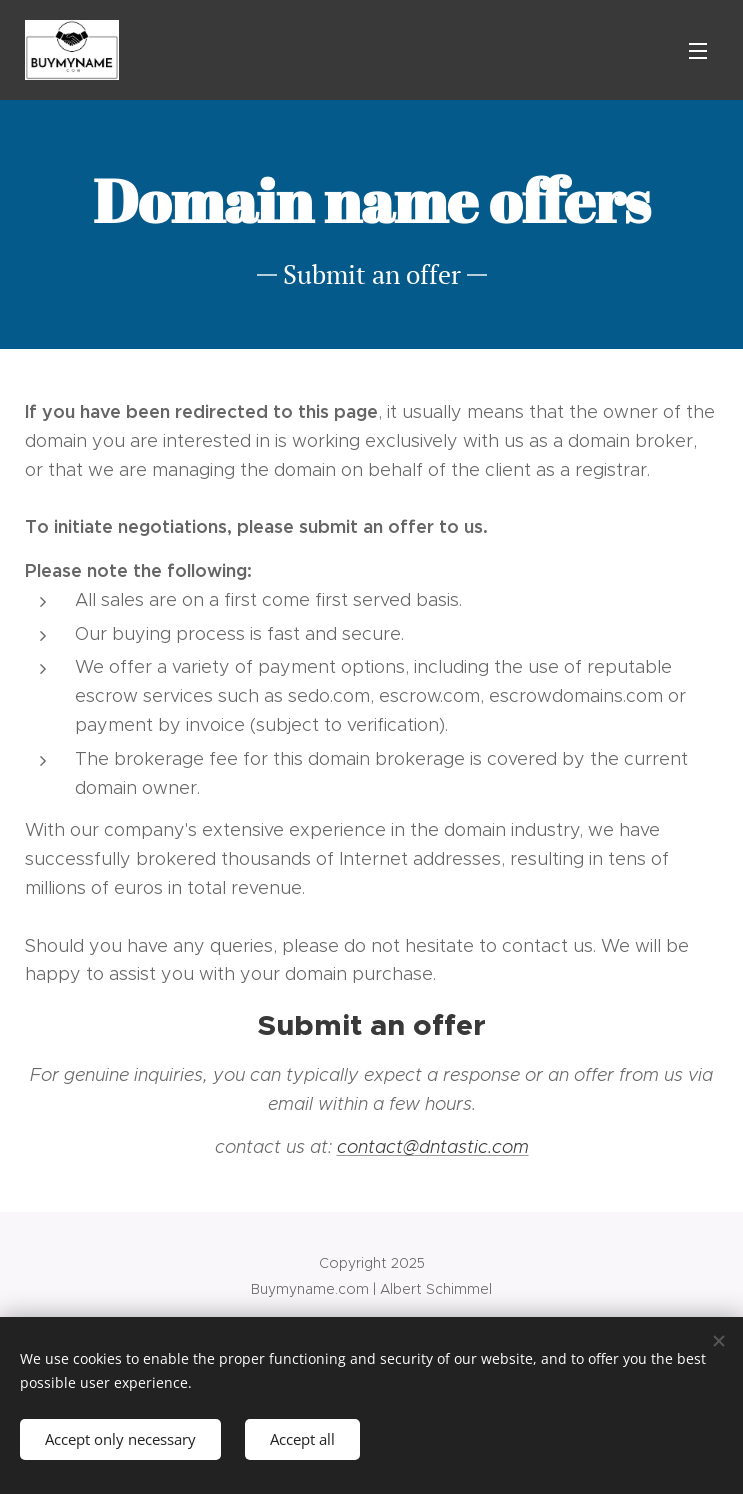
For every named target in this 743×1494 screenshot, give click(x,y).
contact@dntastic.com (433, 1147)
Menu (698, 51)
